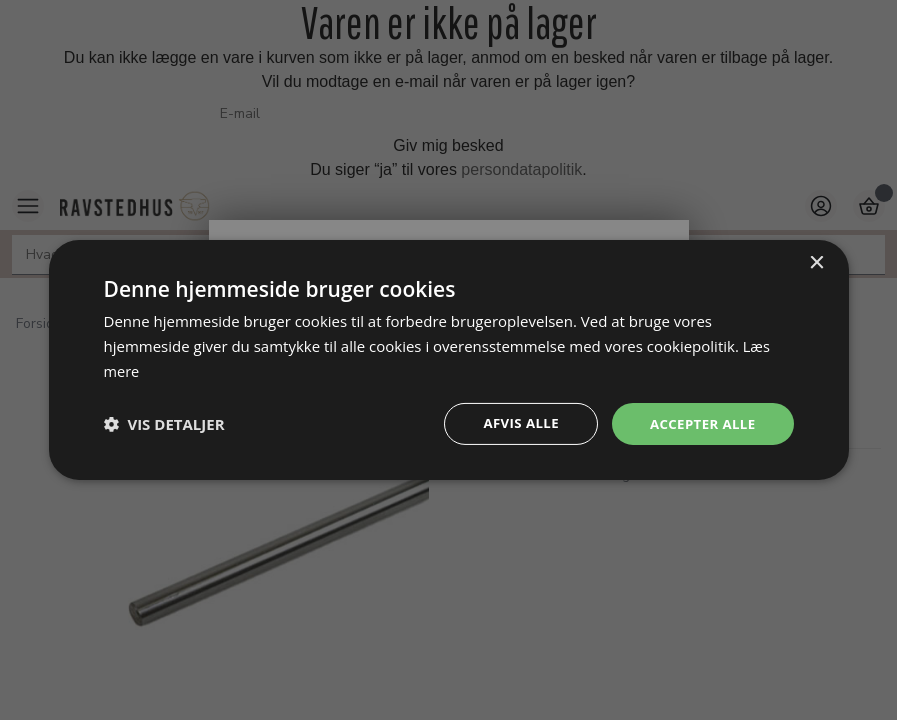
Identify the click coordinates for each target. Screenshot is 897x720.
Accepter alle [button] (699, 423)
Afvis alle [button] (513, 423)
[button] (164, 424)
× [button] (816, 261)
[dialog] (449, 359)
